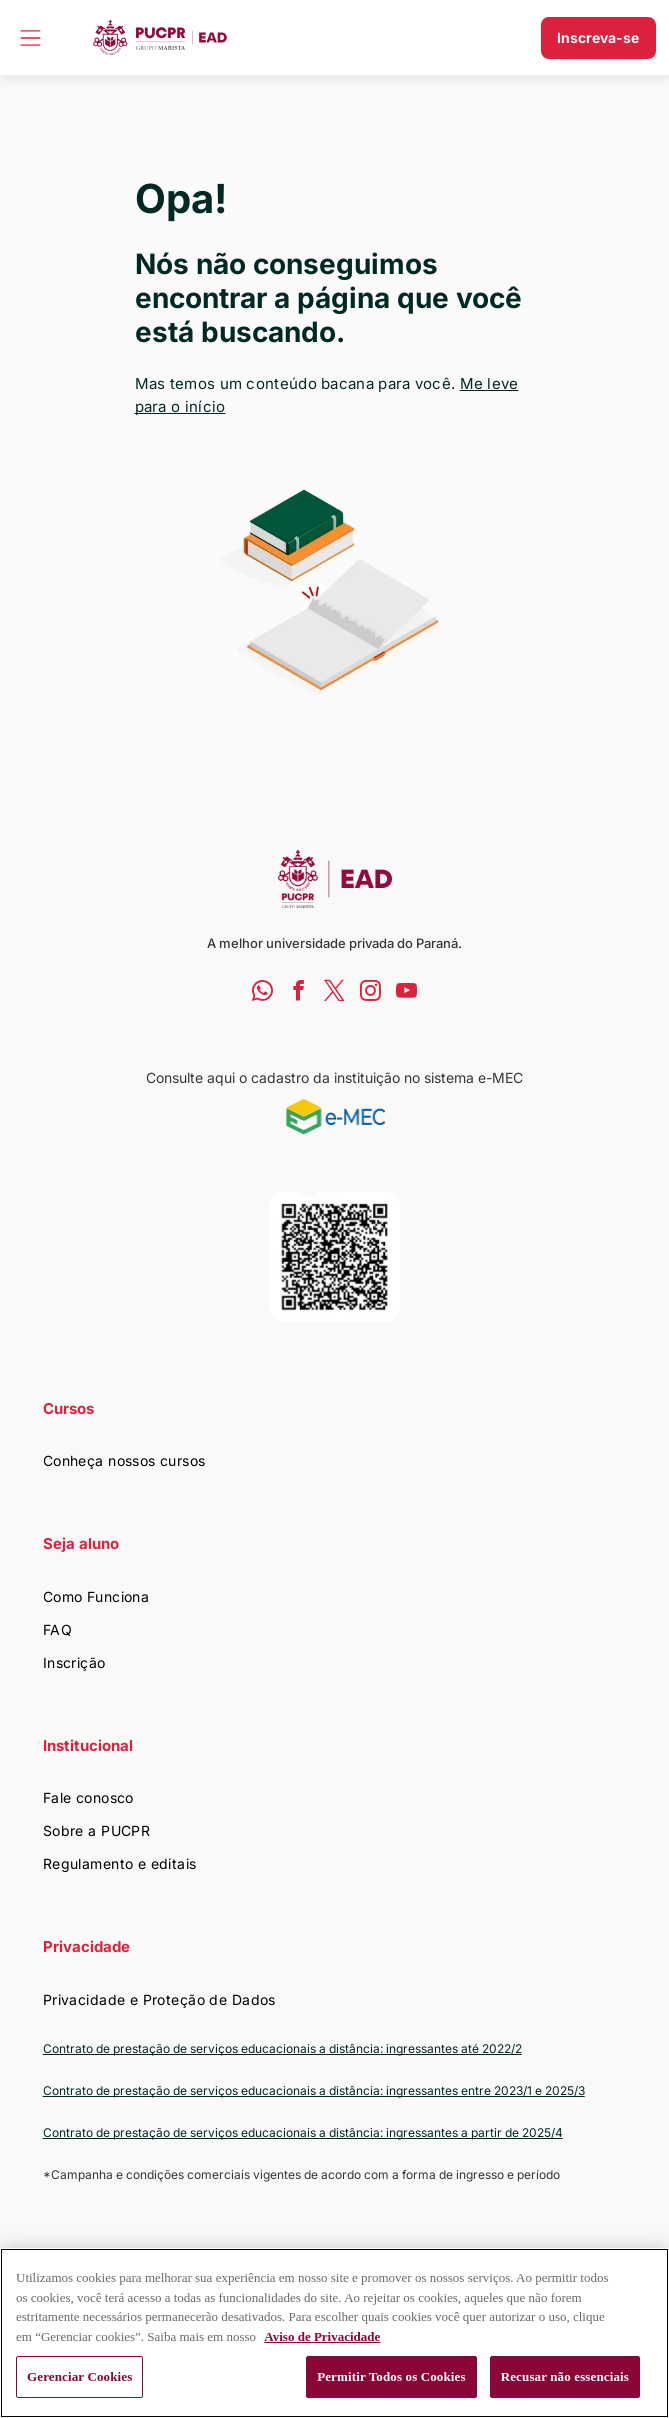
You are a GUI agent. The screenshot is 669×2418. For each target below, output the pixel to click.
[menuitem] (335, 1460)
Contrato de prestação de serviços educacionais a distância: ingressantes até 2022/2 (282, 2048)
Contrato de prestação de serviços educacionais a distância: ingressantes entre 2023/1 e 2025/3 (314, 2090)
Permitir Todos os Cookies (391, 2376)
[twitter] (334, 993)
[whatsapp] (262, 993)
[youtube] (406, 993)
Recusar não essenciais (565, 2376)
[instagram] (370, 993)
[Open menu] (30, 38)
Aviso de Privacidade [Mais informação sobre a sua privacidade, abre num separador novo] (322, 2336)
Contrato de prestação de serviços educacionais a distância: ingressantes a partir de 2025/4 (303, 2132)
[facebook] (298, 993)
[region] (334, 2333)
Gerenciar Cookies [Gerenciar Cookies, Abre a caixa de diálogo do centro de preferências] (79, 2376)
